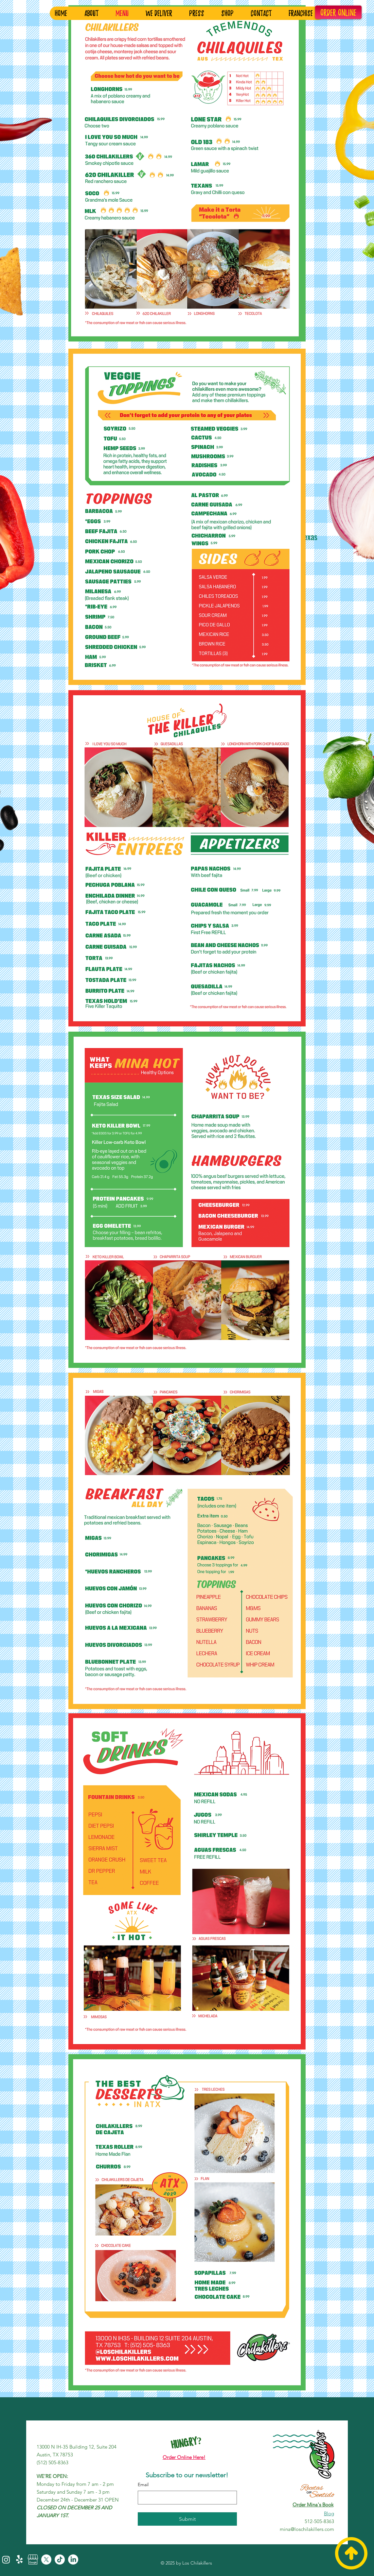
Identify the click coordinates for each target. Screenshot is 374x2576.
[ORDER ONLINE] (338, 12)
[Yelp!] (19, 2559)
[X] (46, 2559)
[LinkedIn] (73, 2559)
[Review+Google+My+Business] (33, 2559)
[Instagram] (6, 2559)
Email (143, 2484)
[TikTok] (60, 2559)
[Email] (185, 2497)
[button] (304, 13)
